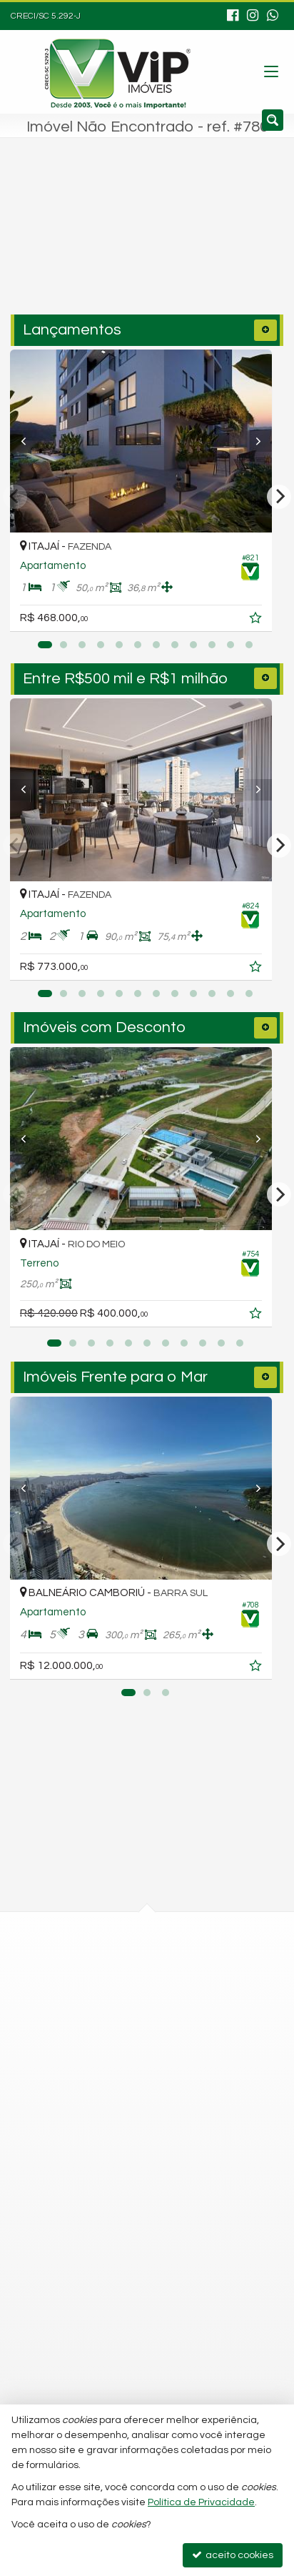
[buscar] (239, 241)
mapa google (89, 2008)
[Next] (263, 441)
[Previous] (30, 441)
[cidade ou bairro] (116, 241)
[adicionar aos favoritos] (269, 620)
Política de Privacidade (201, 2502)
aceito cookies (232, 2555)
